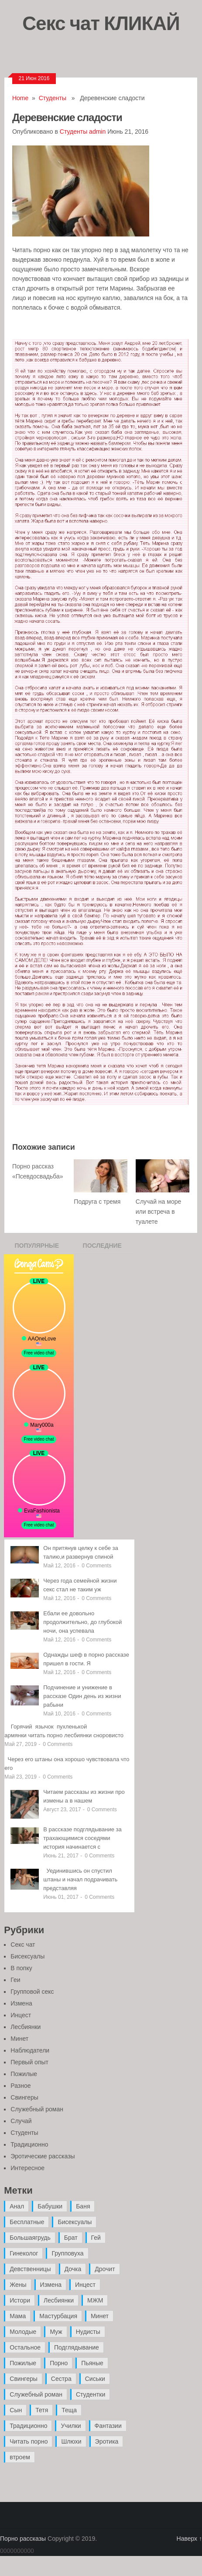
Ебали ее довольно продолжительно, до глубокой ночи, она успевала (82, 1622)
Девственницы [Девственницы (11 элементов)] (30, 2268)
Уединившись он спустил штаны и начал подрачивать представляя (80, 1879)
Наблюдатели (29, 2050)
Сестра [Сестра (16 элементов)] (61, 2378)
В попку (21, 1968)
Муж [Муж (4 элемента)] (56, 2331)
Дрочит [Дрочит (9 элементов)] (105, 2268)
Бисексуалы (27, 1956)
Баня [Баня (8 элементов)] (83, 2206)
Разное (20, 2085)
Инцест (20, 2015)
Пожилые (23, 2073)
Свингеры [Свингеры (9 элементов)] (24, 2378)
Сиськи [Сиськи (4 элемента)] (95, 2378)
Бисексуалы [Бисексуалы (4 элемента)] (75, 2221)
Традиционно (29, 2144)
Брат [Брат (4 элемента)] (71, 2237)
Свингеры (24, 2097)
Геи (15, 1979)
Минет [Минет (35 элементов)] (100, 2316)
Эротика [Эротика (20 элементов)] (107, 2441)
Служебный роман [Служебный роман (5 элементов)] (36, 2394)
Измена (21, 2003)
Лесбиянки (25, 2026)
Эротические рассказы (42, 2156)
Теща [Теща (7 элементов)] (69, 2410)
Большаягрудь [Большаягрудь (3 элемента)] (30, 2237)
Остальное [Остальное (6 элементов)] (25, 2347)
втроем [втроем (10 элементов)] (20, 2457)
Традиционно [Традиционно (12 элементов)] (28, 2425)
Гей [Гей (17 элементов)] (96, 2237)
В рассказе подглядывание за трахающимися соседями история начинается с (82, 1838)
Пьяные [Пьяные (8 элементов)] (92, 2363)
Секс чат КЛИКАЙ (101, 22)
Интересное (27, 2167)
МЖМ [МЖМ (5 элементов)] (95, 2300)
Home (20, 98)
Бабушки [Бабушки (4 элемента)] (50, 2206)
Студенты (52, 98)
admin (97, 131)
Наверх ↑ (189, 2538)
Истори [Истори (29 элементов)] (20, 2300)
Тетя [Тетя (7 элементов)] (41, 2410)
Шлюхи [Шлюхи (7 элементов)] (71, 2441)
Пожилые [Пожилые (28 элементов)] (23, 2363)
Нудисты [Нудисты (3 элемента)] (88, 2331)
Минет (19, 2038)
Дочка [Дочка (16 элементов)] (73, 2268)
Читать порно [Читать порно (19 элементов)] (29, 2441)
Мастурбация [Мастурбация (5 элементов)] (58, 2316)
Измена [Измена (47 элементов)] (51, 2284)
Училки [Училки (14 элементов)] (71, 2425)
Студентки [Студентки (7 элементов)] (90, 2394)
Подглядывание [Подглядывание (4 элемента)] (76, 2347)
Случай (20, 2120)
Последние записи (102, 1248)
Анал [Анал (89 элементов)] (17, 2206)
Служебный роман (36, 2109)
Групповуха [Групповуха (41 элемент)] (67, 2253)
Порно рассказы (23, 2538)
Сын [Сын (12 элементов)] (16, 2410)
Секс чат (22, 1944)
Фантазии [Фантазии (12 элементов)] (108, 2425)
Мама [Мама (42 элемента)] (18, 2316)
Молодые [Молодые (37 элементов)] (23, 2331)
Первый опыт (29, 2062)
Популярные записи (36, 1248)
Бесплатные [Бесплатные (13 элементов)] (27, 2221)
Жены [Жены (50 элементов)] (18, 2284)
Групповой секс (32, 1991)
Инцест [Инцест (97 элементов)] (85, 2284)
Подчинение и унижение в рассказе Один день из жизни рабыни (82, 1696)
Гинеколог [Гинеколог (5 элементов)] (24, 2253)
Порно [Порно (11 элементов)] (59, 2363)
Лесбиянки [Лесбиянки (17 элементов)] (59, 2300)
